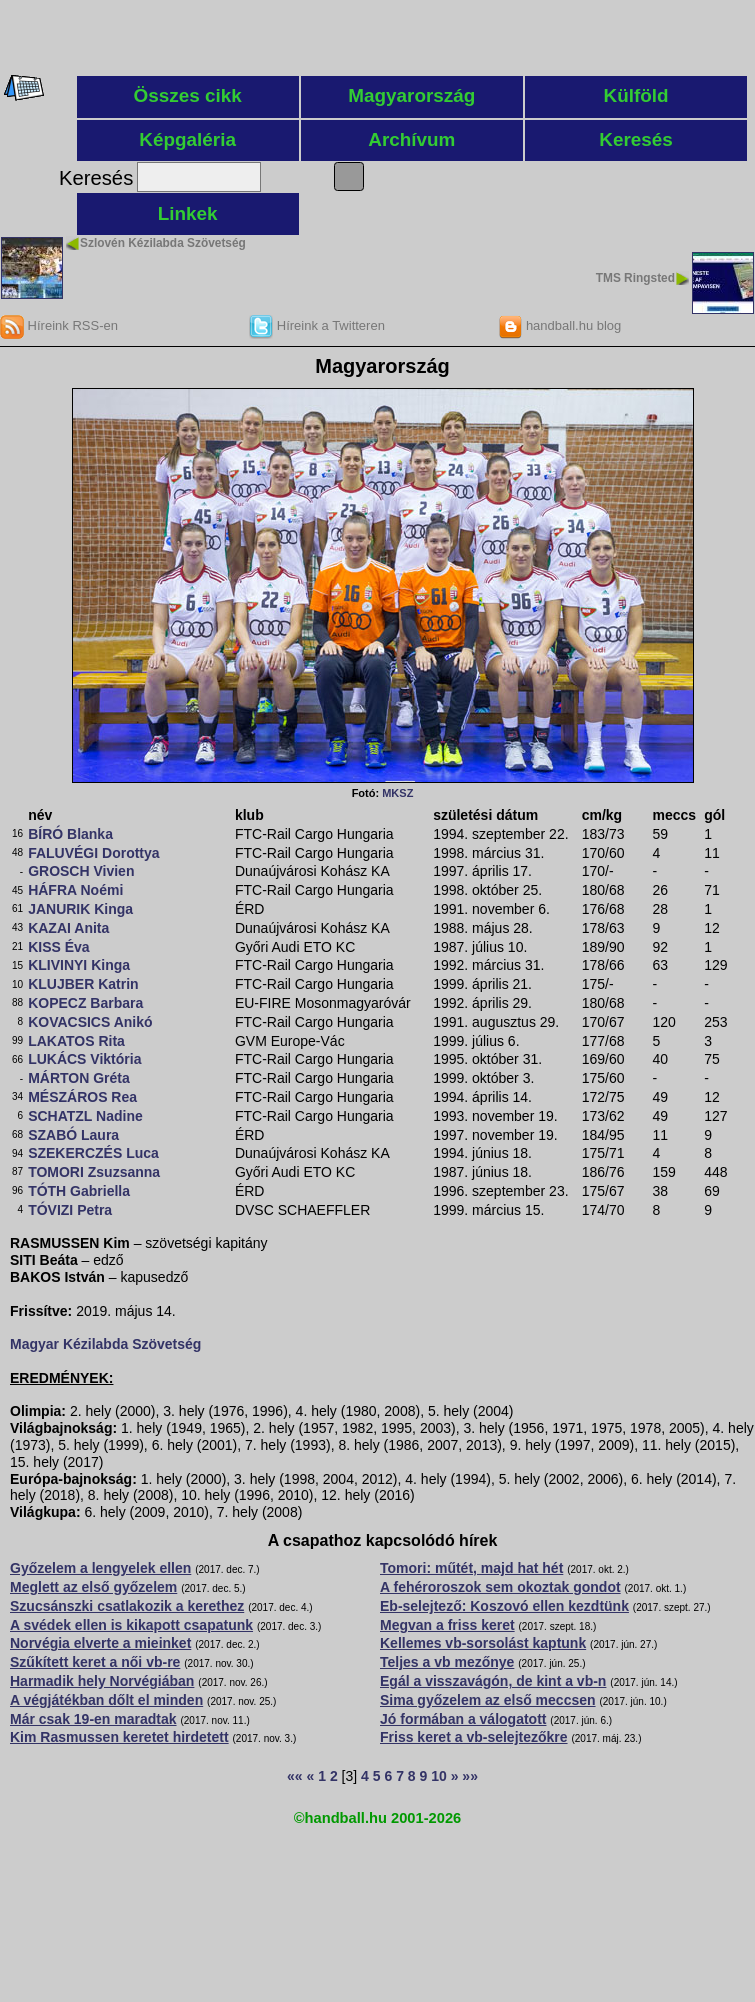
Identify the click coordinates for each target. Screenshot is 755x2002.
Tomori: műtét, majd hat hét (471, 1568)
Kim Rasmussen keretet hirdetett (119, 1737)
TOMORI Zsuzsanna (94, 1172)
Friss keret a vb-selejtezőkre (474, 1737)
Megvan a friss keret (447, 1625)
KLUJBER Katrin (83, 984)
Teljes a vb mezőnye (447, 1662)
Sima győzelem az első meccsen (488, 1700)
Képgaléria (187, 139)
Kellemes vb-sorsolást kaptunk (483, 1643)
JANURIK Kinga (80, 909)
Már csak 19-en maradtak (93, 1719)
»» (470, 1776)
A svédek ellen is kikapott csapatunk (131, 1625)
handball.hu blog (559, 325)
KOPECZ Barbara (85, 1003)
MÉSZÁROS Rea (82, 1097)
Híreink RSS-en (59, 325)
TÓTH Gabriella (79, 1191)
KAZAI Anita (68, 928)
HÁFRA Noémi (75, 890)
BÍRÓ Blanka (70, 834)
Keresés (636, 139)
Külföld (636, 95)
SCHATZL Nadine (85, 1116)
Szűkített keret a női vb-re (95, 1662)
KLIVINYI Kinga (79, 965)
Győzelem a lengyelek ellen (100, 1568)
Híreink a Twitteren (317, 325)
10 (439, 1776)
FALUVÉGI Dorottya (93, 853)
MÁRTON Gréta (79, 1078)
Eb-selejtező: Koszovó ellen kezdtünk (504, 1606)
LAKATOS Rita (76, 1041)
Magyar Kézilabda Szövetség (105, 1344)
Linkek (188, 213)
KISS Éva (58, 947)
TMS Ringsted (635, 278)
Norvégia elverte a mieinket (100, 1643)
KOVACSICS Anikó (90, 1022)
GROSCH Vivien (81, 871)
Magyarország (411, 95)
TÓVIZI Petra (70, 1210)
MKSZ (397, 793)
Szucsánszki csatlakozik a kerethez (127, 1606)
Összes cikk (188, 95)
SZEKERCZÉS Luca (93, 1153)
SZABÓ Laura (73, 1135)
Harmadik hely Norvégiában (102, 1681)
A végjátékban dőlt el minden (106, 1700)
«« (295, 1776)
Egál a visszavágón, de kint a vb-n (493, 1681)
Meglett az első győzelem (93, 1587)
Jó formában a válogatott (463, 1719)
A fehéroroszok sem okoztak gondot (500, 1587)
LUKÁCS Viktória (84, 1059)
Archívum (411, 139)
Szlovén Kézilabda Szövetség (163, 243)
